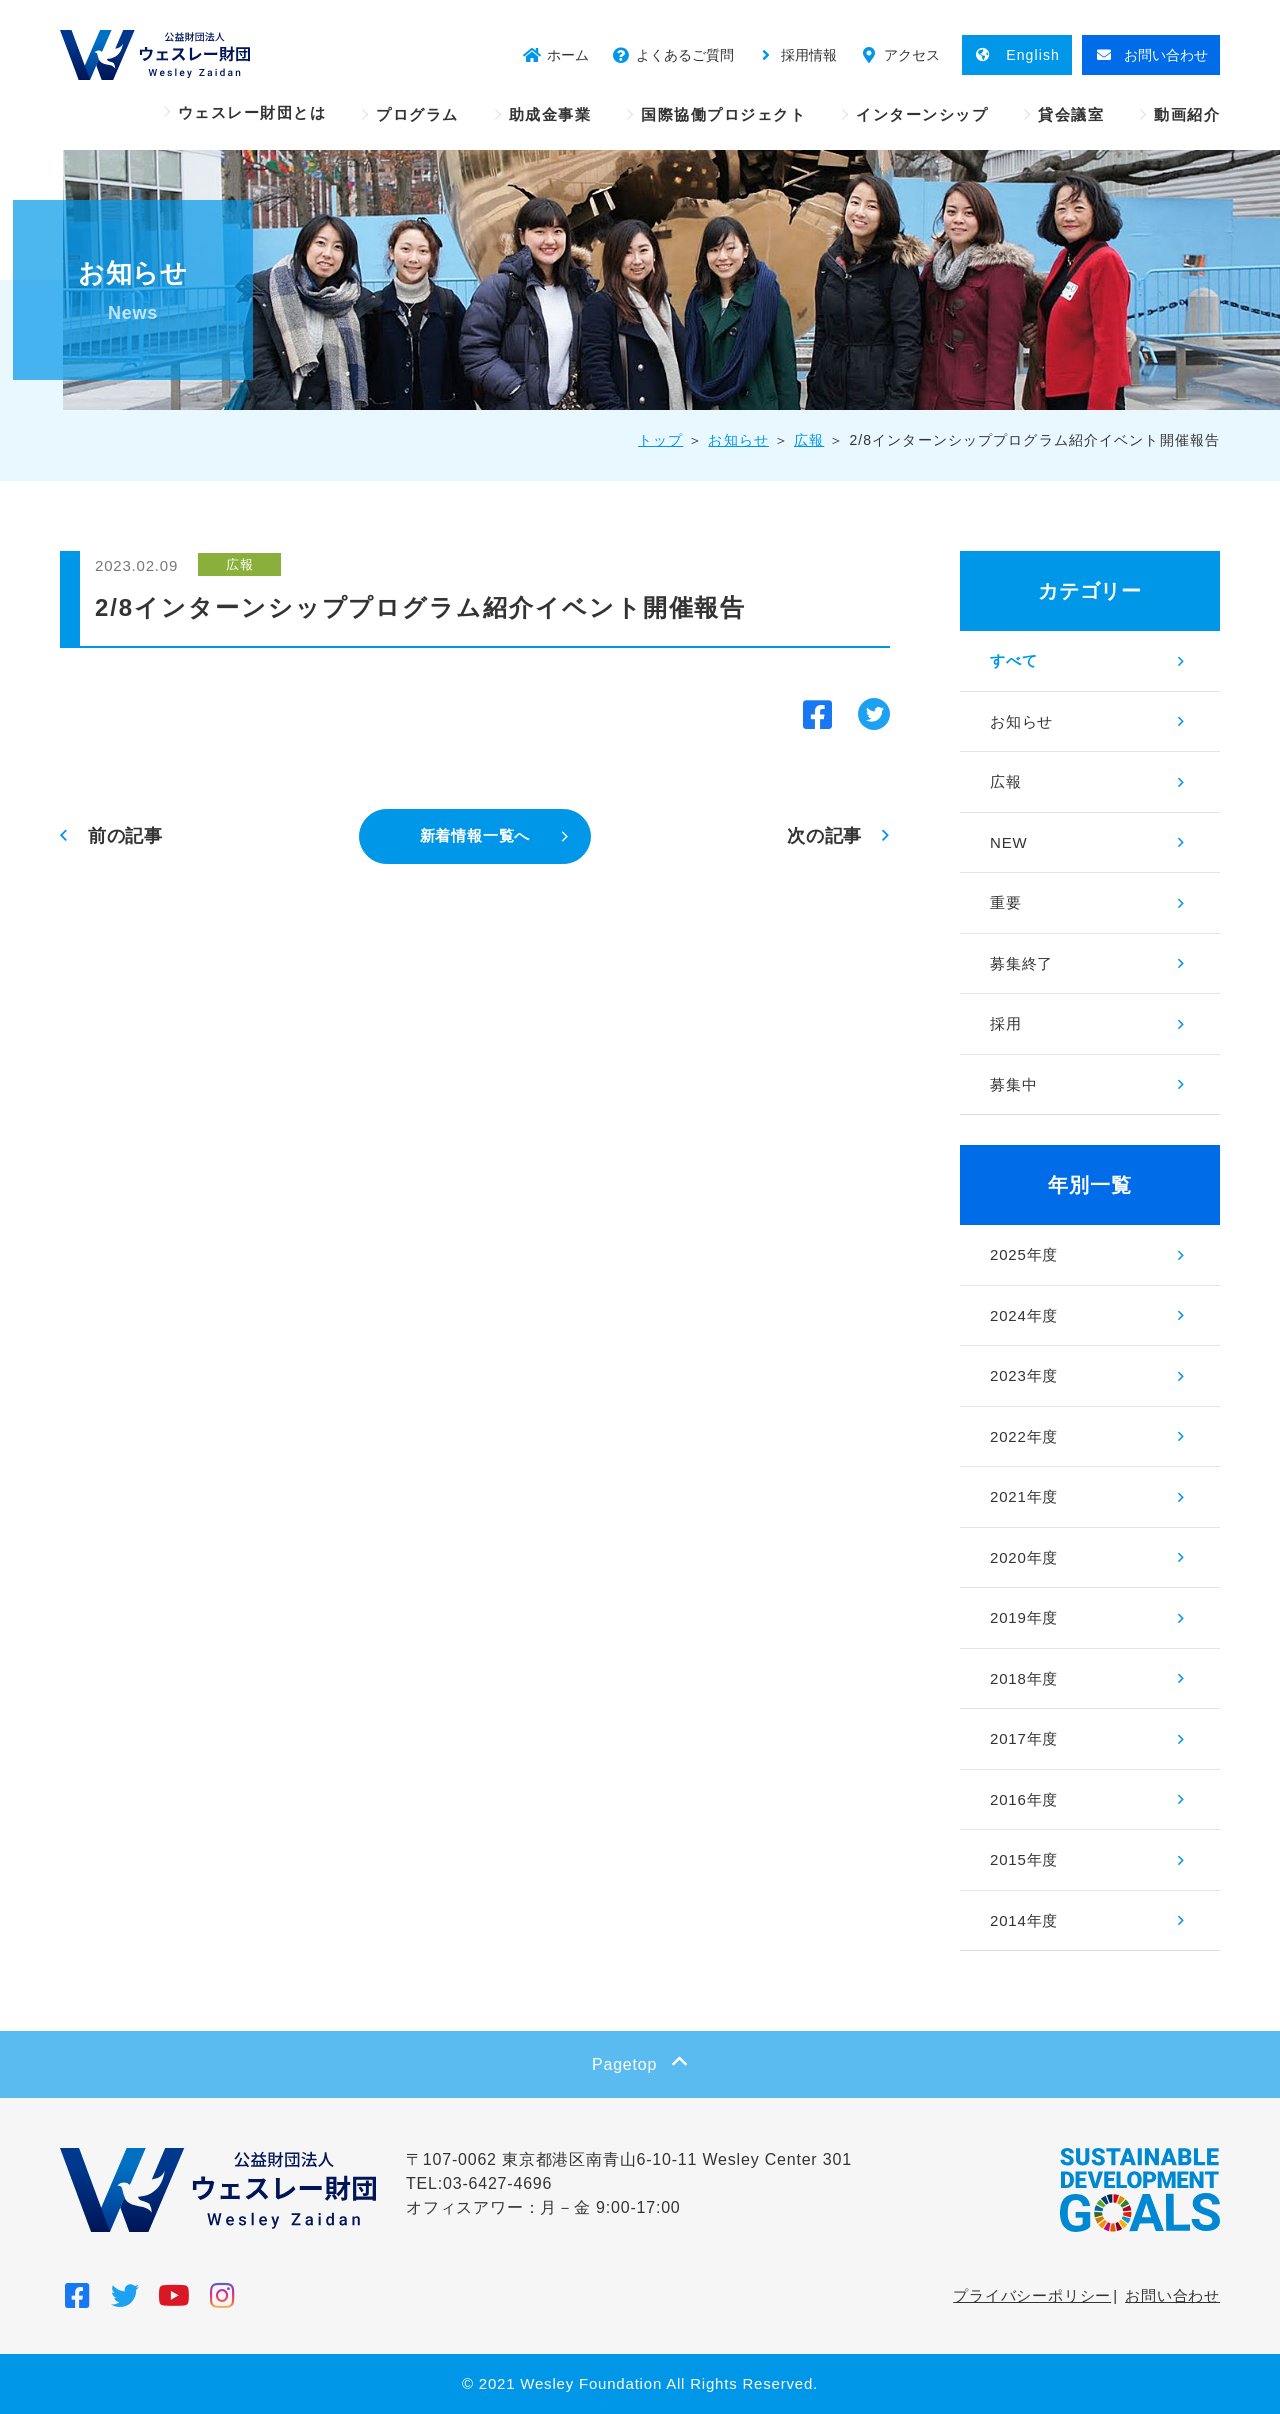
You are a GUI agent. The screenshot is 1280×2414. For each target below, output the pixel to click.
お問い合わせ (1172, 2295)
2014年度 (1024, 1920)
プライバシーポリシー (1032, 2295)
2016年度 (1024, 1799)
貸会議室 (1071, 114)
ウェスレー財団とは (252, 112)
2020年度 (1024, 1557)
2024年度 (1024, 1315)
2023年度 (1024, 1375)
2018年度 (1024, 1678)
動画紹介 (1187, 114)
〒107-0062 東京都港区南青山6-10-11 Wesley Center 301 (629, 2159)
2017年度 (1024, 1738)
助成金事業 (550, 114)
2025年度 (1024, 1254)
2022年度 (1024, 1436)
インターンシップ (922, 114)
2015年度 (1024, 1859)
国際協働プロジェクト (723, 114)
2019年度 (1024, 1617)
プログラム (417, 114)
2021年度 (1024, 1496)
